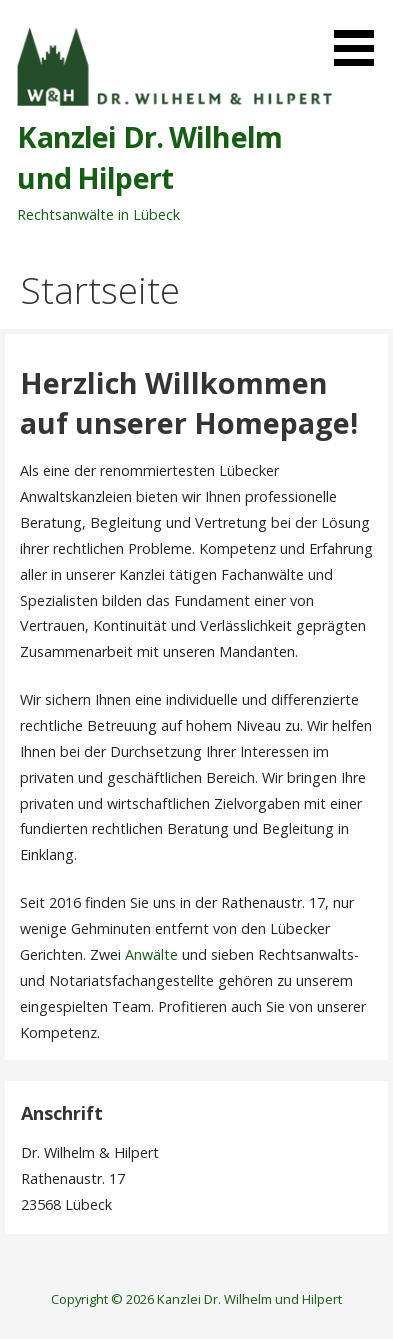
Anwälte (151, 954)
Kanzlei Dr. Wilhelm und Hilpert (149, 156)
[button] (361, 36)
